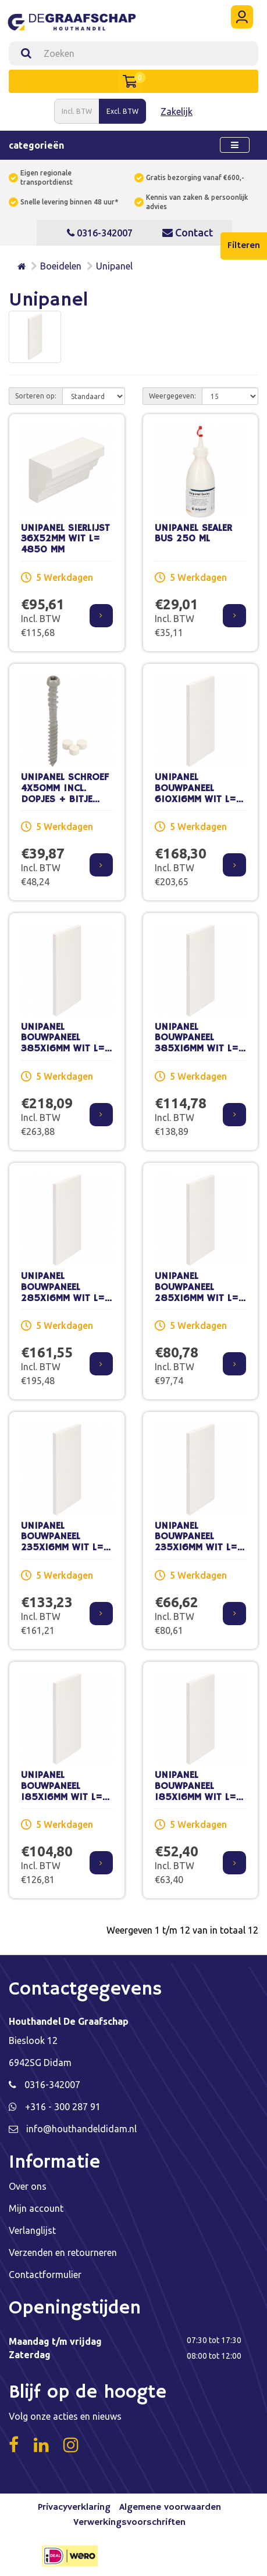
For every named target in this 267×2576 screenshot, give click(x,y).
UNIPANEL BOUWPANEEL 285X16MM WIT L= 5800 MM (63, 1292)
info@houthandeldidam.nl (81, 2129)
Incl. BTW (77, 111)
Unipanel (114, 266)
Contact (187, 232)
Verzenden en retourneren (63, 2252)
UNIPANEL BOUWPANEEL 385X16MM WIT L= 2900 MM (196, 1043)
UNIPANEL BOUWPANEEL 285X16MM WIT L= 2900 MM (196, 1292)
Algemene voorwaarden (170, 2507)
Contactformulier (45, 2274)
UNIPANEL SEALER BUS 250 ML (193, 533)
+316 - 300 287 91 (63, 2106)
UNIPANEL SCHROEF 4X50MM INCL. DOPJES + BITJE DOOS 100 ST (65, 793)
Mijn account (36, 2208)
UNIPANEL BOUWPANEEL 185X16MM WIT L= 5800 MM (61, 1791)
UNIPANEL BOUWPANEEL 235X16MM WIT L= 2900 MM (196, 1542)
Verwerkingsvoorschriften (129, 2522)
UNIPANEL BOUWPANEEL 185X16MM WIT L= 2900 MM (195, 1791)
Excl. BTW (122, 111)
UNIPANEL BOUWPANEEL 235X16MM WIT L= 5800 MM (62, 1542)
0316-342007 (100, 233)
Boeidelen (60, 266)
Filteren (243, 246)
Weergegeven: (172, 396)
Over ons (28, 2186)
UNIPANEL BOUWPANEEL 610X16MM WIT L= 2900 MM (195, 793)
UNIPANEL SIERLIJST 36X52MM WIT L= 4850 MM (65, 539)
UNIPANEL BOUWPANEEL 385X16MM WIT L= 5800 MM (63, 1043)
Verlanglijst (32, 2230)
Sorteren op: (35, 396)
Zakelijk (177, 111)
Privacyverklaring (74, 2507)
